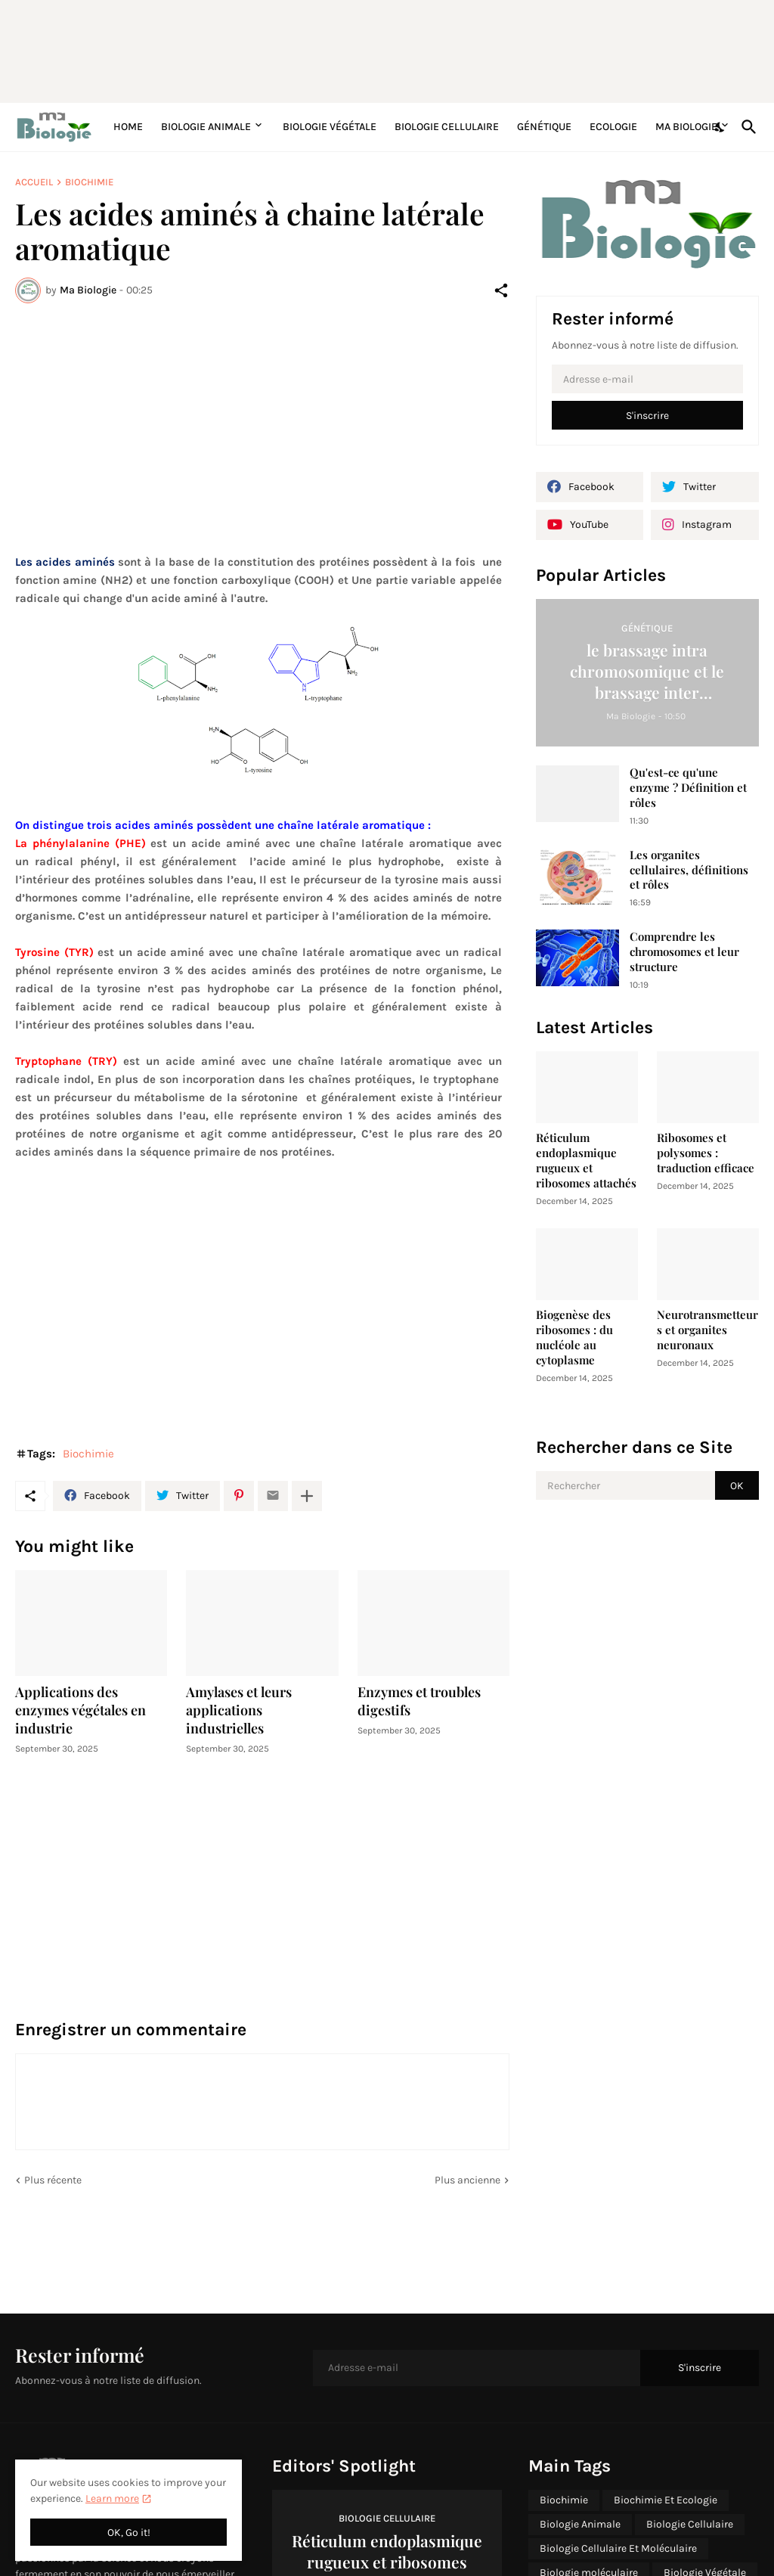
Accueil (34, 182)
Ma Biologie (686, 126)
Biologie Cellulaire (447, 126)
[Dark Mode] (720, 127)
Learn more (112, 2498)
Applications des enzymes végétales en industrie (80, 1710)
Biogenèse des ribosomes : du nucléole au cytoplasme (574, 1337)
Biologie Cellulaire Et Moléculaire (618, 2548)
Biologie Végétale (329, 126)
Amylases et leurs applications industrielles (239, 1710)
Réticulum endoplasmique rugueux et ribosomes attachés (586, 1160)
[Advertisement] (381, 49)
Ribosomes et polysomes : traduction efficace (705, 1153)
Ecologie (613, 126)
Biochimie (89, 182)
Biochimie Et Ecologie (665, 2500)
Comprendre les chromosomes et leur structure (684, 952)
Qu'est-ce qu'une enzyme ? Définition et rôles (688, 787)
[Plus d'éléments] (307, 1496)
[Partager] (501, 290)
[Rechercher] (746, 127)
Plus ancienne (467, 2180)
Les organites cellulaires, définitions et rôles (689, 870)
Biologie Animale (206, 126)
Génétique (544, 126)
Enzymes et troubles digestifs (419, 1701)
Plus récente (53, 2180)
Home (128, 126)
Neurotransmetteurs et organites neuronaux (707, 1330)
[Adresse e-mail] (647, 379)
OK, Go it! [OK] (128, 2532)
